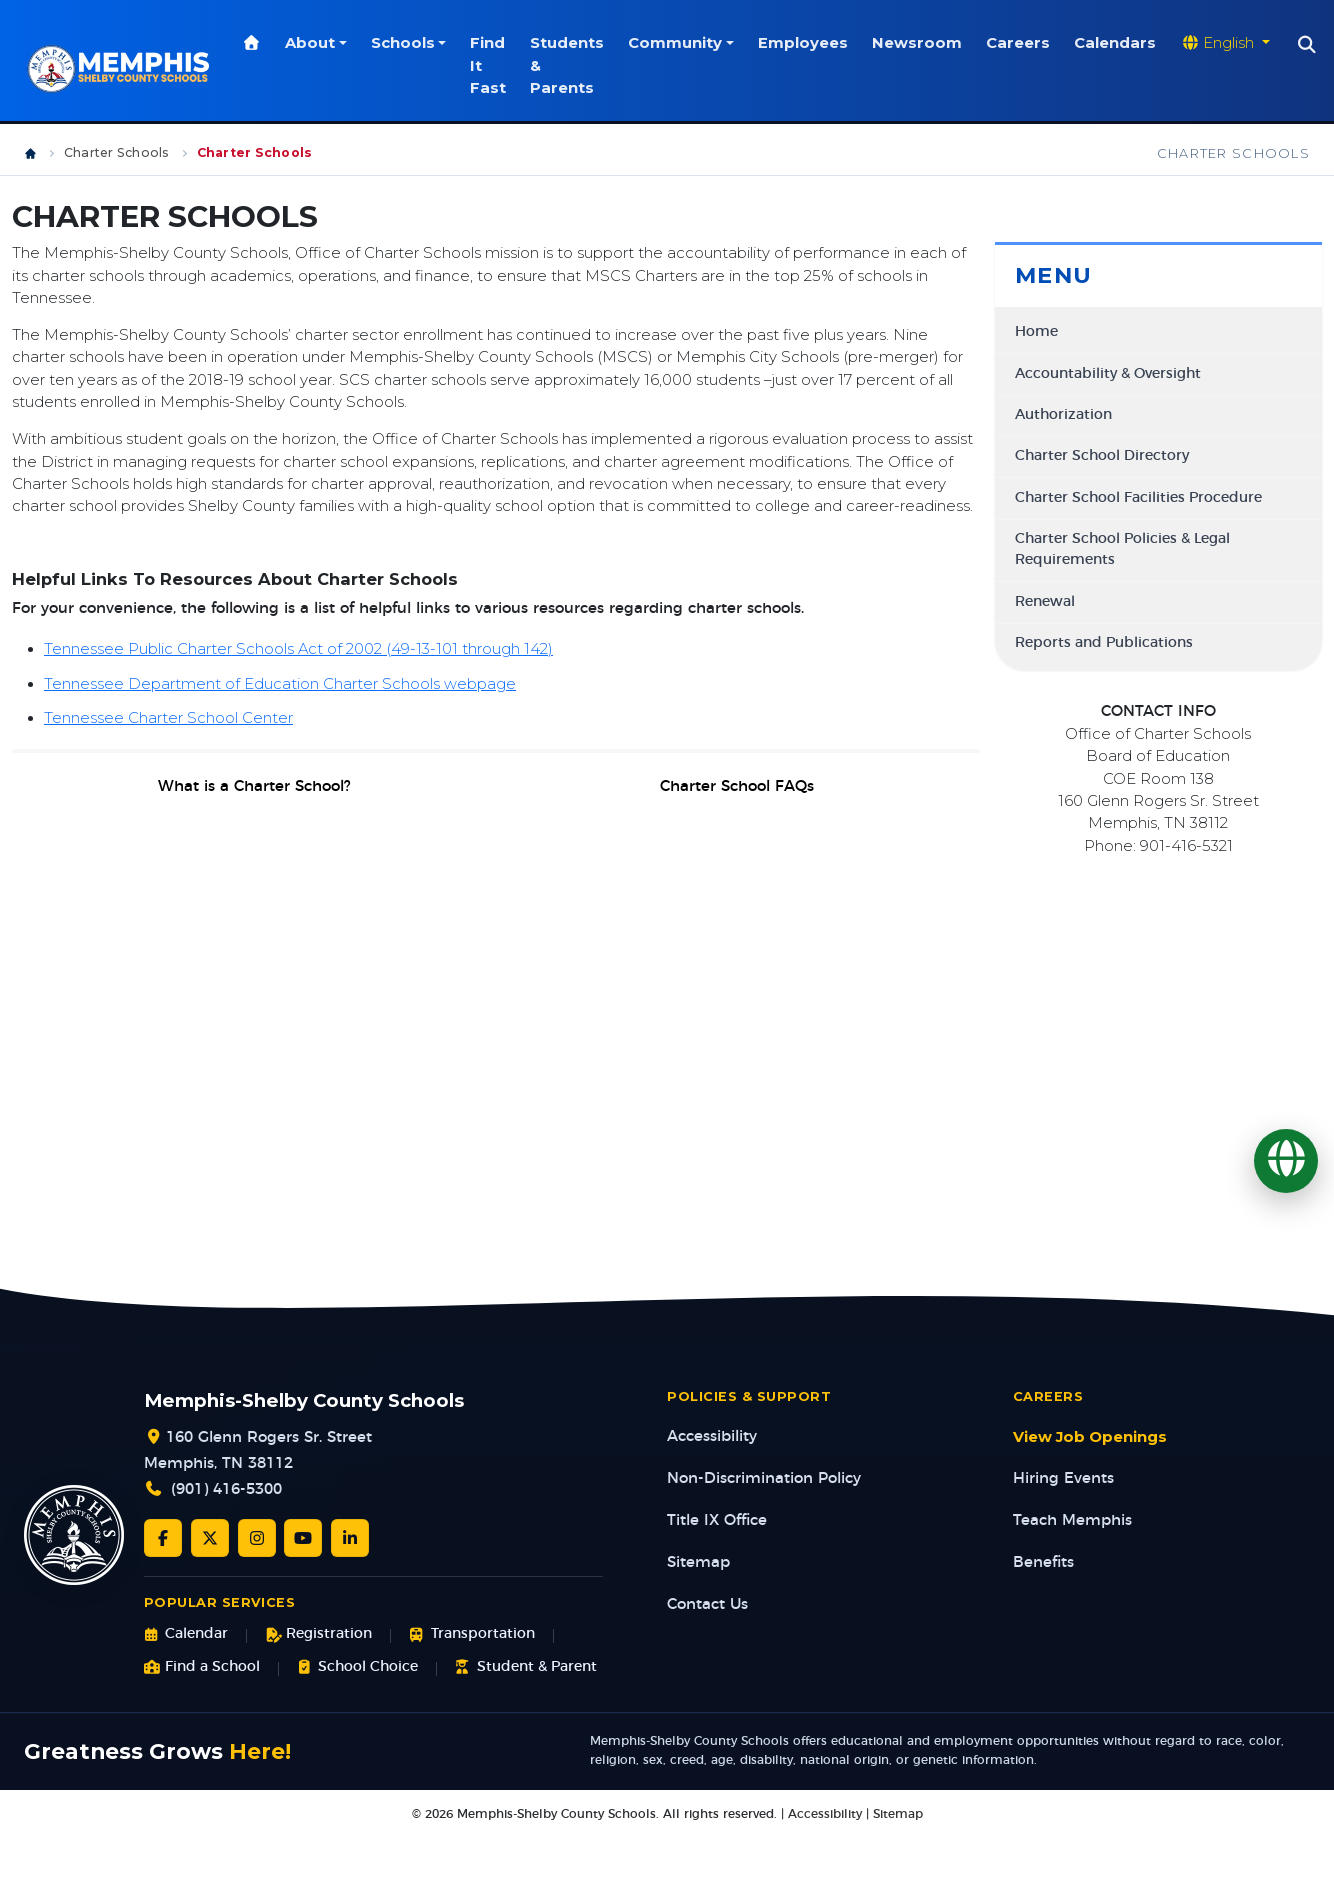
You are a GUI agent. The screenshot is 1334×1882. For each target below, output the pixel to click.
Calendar (186, 1634)
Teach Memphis (1072, 1520)
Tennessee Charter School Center (168, 718)
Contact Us (707, 1604)
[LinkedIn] (350, 1538)
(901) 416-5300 (226, 1489)
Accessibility (712, 1436)
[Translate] (1286, 1161)
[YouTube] (303, 1538)
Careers (1021, 43)
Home (1036, 332)
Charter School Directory (1102, 456)
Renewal (1045, 602)
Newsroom (920, 43)
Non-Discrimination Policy (764, 1478)
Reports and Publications (1104, 643)
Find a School (202, 1667)
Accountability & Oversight (1108, 374)
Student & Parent (525, 1667)
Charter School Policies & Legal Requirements (1122, 549)
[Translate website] (1228, 43)
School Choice (357, 1667)
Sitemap (698, 1562)
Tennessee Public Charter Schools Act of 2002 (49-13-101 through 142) (298, 649)
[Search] (1310, 45)
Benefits (1043, 1562)
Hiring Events (1063, 1478)
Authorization (1063, 415)
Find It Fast (491, 65)
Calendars (1118, 43)
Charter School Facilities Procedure (1138, 498)
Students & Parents (570, 65)
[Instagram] (257, 1538)
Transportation (471, 1634)
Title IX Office (717, 1520)
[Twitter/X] (210, 1538)
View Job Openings (1090, 1437)
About (313, 43)
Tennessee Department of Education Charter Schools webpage (280, 684)
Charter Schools (117, 152)
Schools (405, 43)
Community (678, 43)
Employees (806, 43)
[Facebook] (163, 1538)
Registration (318, 1634)
